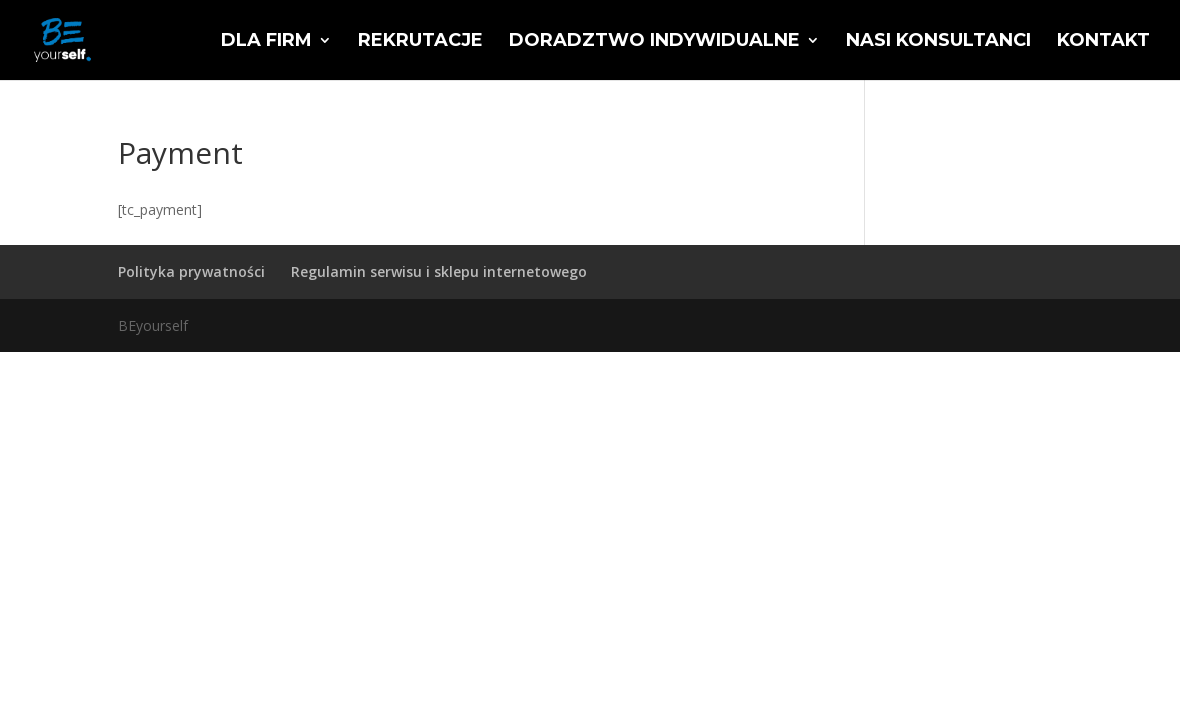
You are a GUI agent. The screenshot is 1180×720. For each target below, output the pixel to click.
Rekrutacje (420, 42)
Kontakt (1103, 42)
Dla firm (266, 42)
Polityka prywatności (191, 271)
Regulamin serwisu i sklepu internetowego (439, 271)
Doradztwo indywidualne (654, 42)
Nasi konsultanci (938, 42)
